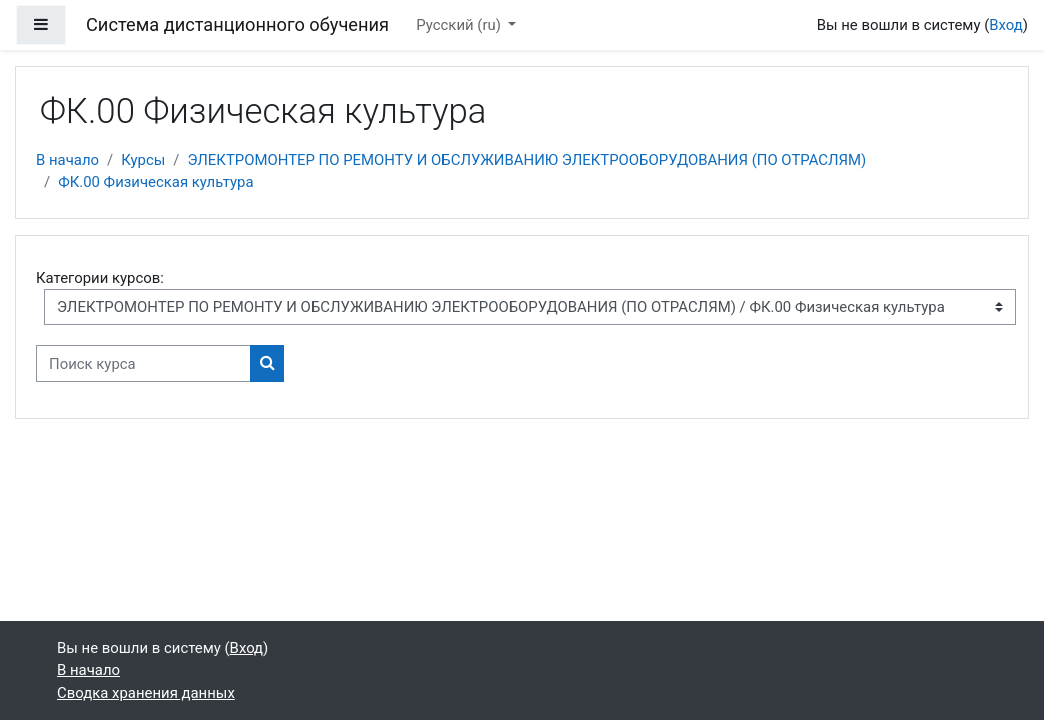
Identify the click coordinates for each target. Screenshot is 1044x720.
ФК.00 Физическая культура (155, 182)
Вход (1006, 25)
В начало (67, 160)
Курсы (143, 160)
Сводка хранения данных (146, 693)
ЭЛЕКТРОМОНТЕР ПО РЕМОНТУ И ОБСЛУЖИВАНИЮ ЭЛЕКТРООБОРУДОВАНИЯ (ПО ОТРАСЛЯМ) (526, 160)
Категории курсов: (100, 278)
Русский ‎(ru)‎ (460, 25)
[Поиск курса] (143, 363)
